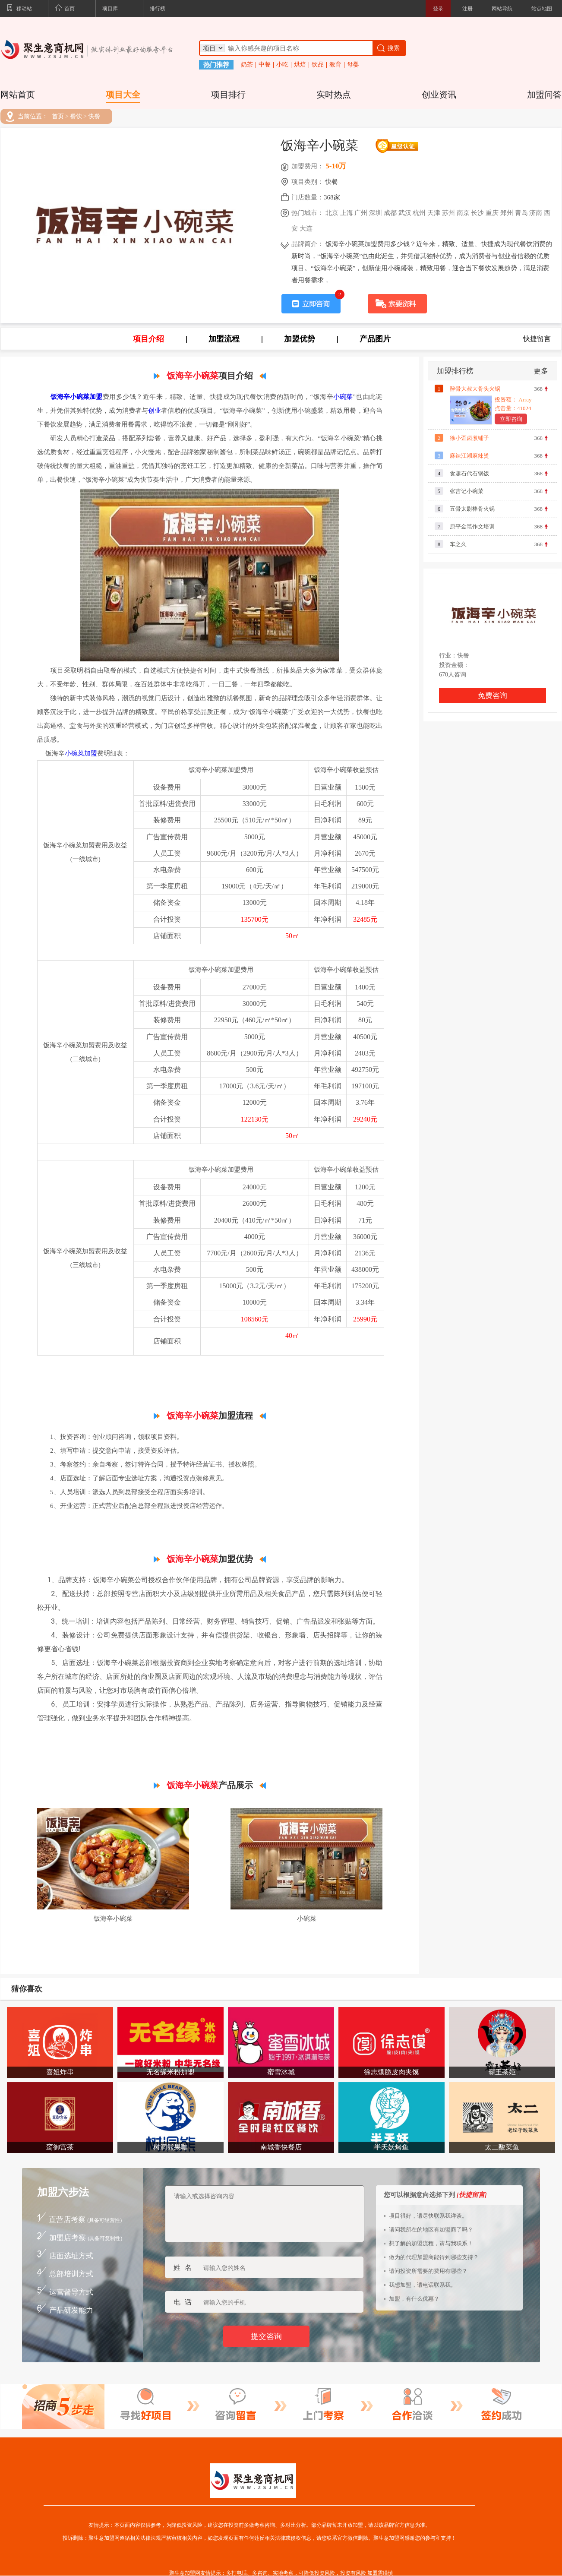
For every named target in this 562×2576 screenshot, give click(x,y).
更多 (541, 371)
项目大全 (123, 94)
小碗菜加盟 (81, 753)
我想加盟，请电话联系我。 (422, 2285)
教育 (335, 65)
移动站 (19, 9)
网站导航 (502, 9)
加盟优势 (299, 339)
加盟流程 (224, 339)
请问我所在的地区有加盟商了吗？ (431, 2229)
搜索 (388, 48)
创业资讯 (439, 94)
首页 (65, 9)
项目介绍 (148, 339)
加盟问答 (544, 94)
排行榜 (157, 9)
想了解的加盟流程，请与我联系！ (431, 2243)
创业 (154, 410)
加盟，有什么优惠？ (414, 2298)
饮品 (318, 65)
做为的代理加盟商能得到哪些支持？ (434, 2257)
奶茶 (247, 65)
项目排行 (228, 94)
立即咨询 (511, 419)
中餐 (265, 65)
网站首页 (17, 94)
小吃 (282, 65)
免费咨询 (492, 696)
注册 (467, 9)
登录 (438, 9)
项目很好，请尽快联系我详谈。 (428, 2216)
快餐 (94, 117)
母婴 (353, 65)
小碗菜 (343, 396)
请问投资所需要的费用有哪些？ (428, 2271)
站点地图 (541, 9)
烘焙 (300, 65)
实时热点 (333, 94)
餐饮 (76, 117)
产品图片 (375, 339)
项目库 (110, 9)
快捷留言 (537, 338)
